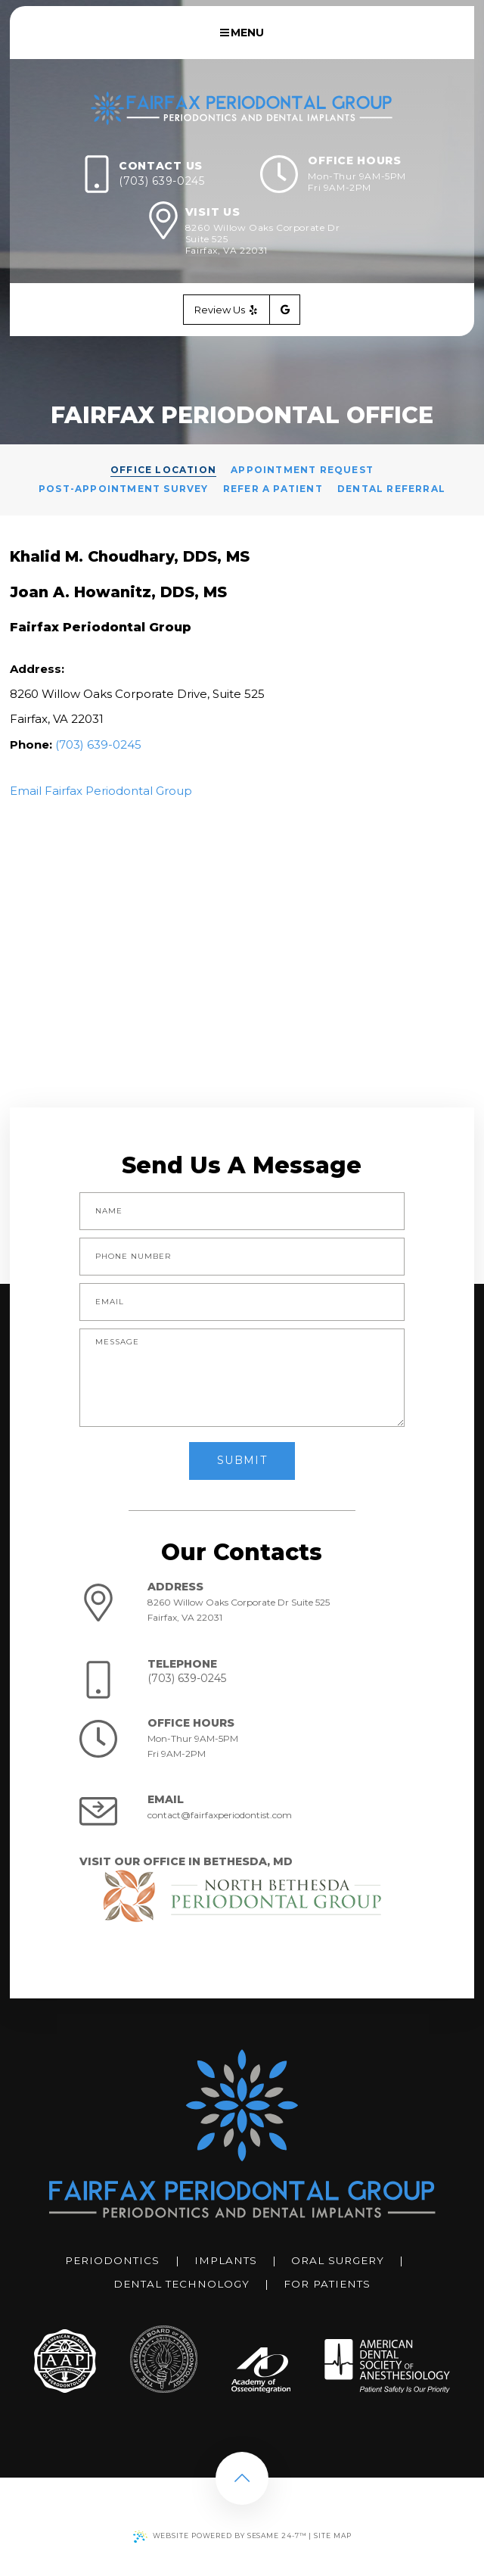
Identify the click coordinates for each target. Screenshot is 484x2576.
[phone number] (242, 1257)
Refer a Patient (273, 488)
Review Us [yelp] (226, 310)
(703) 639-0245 (162, 181)
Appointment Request (302, 469)
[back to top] (242, 2478)
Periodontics (112, 2260)
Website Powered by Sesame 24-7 (220, 2537)
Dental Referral (391, 488)
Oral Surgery (337, 2260)
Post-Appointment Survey (124, 488)
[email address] (242, 1302)
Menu (242, 32)
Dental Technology (181, 2284)
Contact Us (161, 166)
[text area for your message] (242, 1377)
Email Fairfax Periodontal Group (101, 790)
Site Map (332, 2535)
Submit (242, 1460)
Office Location (163, 469)
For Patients (327, 2284)
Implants (225, 2260)
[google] (285, 309)
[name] (242, 1211)
